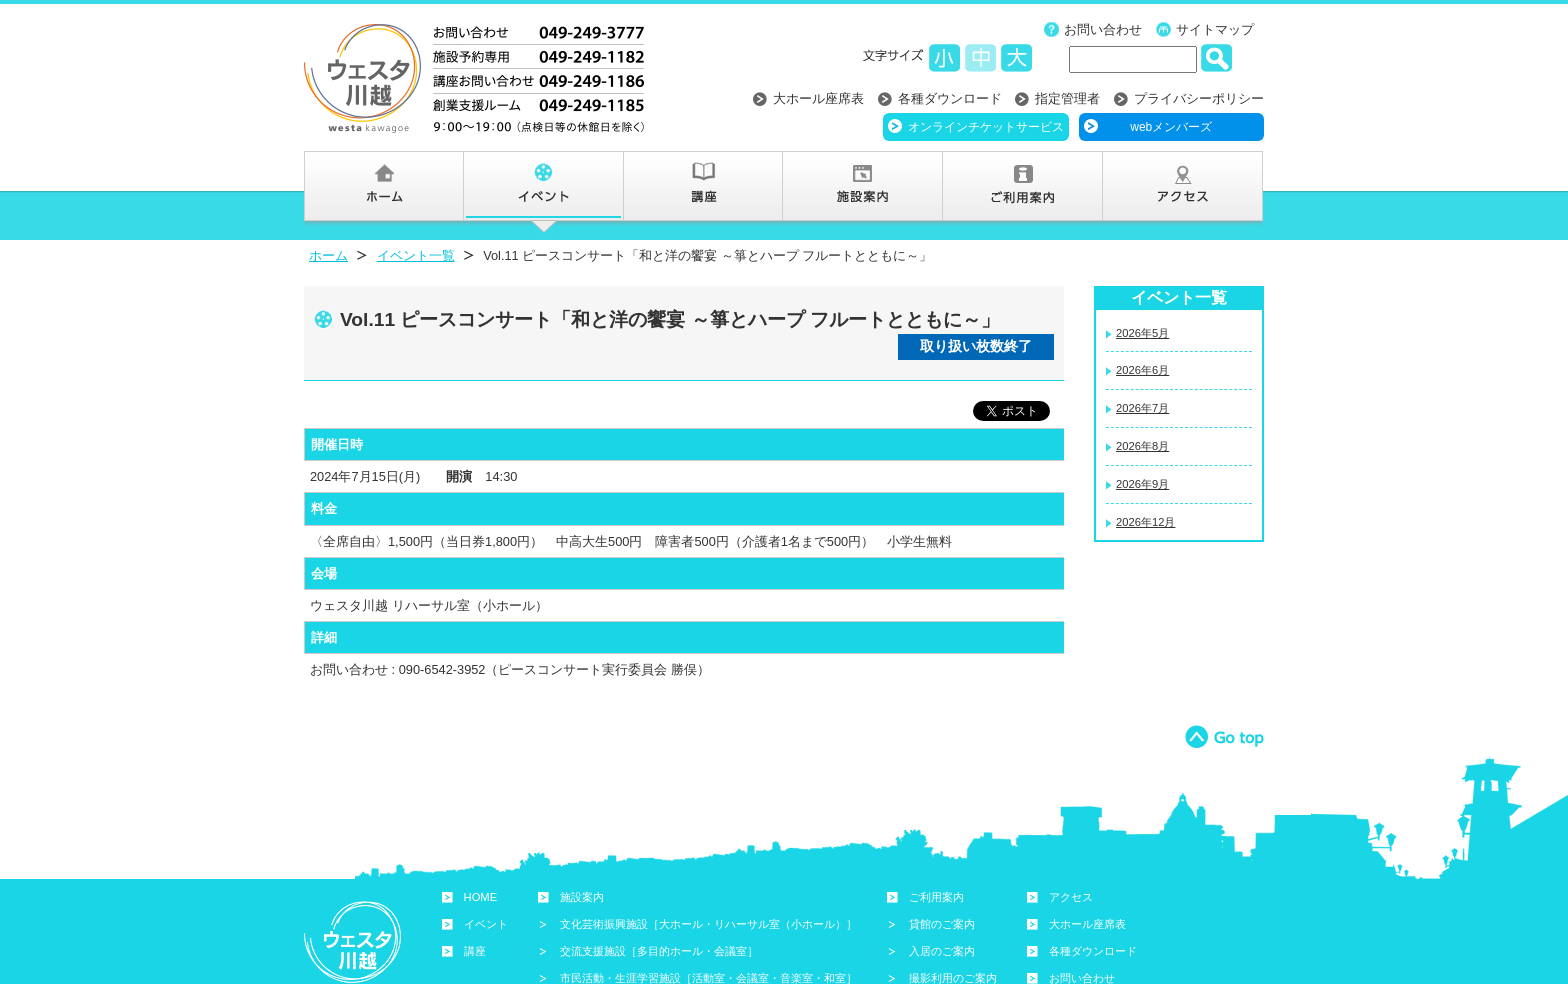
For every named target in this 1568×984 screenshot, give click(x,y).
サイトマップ (1215, 29)
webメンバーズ (1171, 127)
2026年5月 (1142, 333)
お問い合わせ (1103, 29)
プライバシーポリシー (1199, 98)
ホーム (328, 255)
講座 (475, 951)
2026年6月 (1142, 370)
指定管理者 (1067, 98)
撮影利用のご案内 (953, 978)
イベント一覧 (416, 255)
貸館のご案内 (942, 924)
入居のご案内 (942, 951)
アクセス (1071, 897)
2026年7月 (1142, 408)
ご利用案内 (936, 897)
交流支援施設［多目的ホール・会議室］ (659, 951)
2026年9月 (1142, 484)
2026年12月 (1145, 522)
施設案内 (582, 897)
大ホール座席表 (818, 98)
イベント (486, 924)
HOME (481, 897)
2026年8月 (1142, 446)
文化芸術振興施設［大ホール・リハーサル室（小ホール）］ (708, 924)
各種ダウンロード (950, 98)
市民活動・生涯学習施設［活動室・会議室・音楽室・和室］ (708, 978)
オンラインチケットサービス (986, 127)
